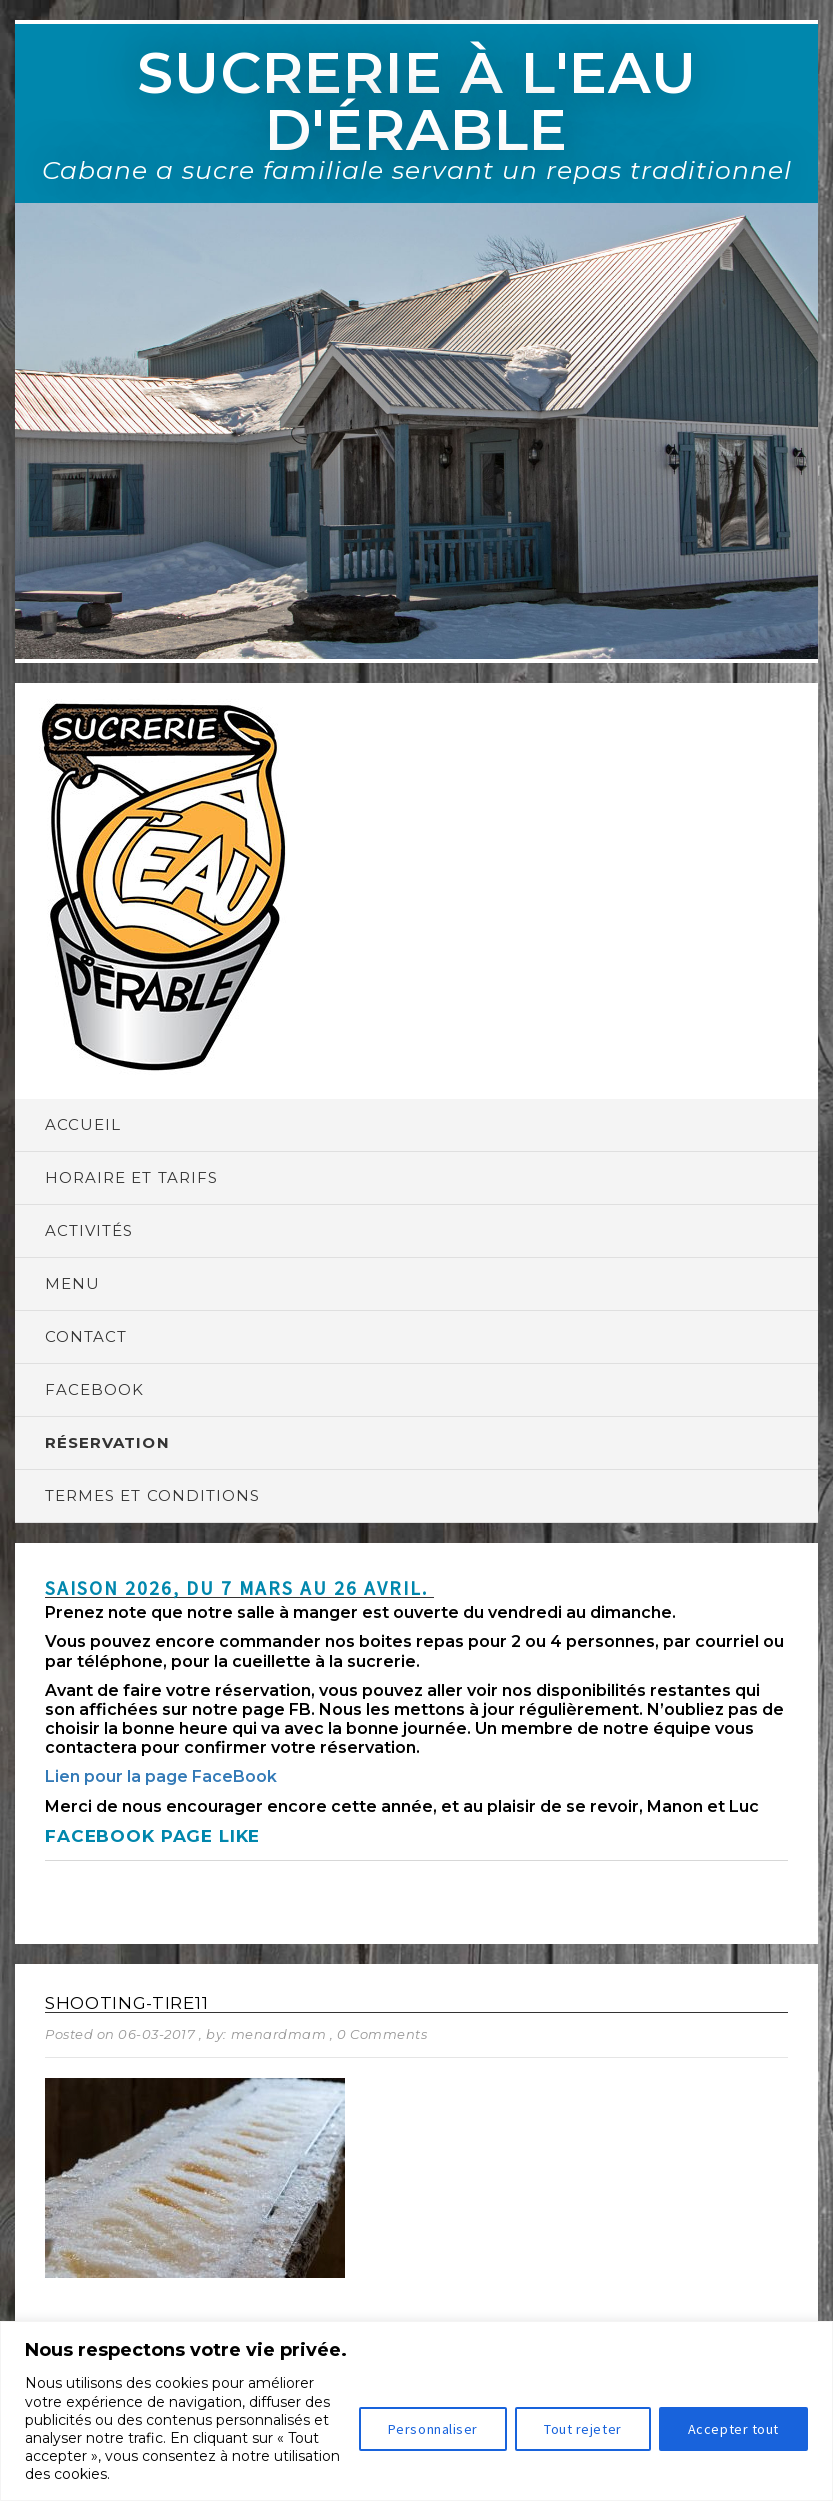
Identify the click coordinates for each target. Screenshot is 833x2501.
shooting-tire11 (126, 2003)
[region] (416, 2411)
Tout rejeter (583, 2429)
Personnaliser (433, 2429)
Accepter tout (733, 2429)
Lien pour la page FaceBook (161, 1776)
